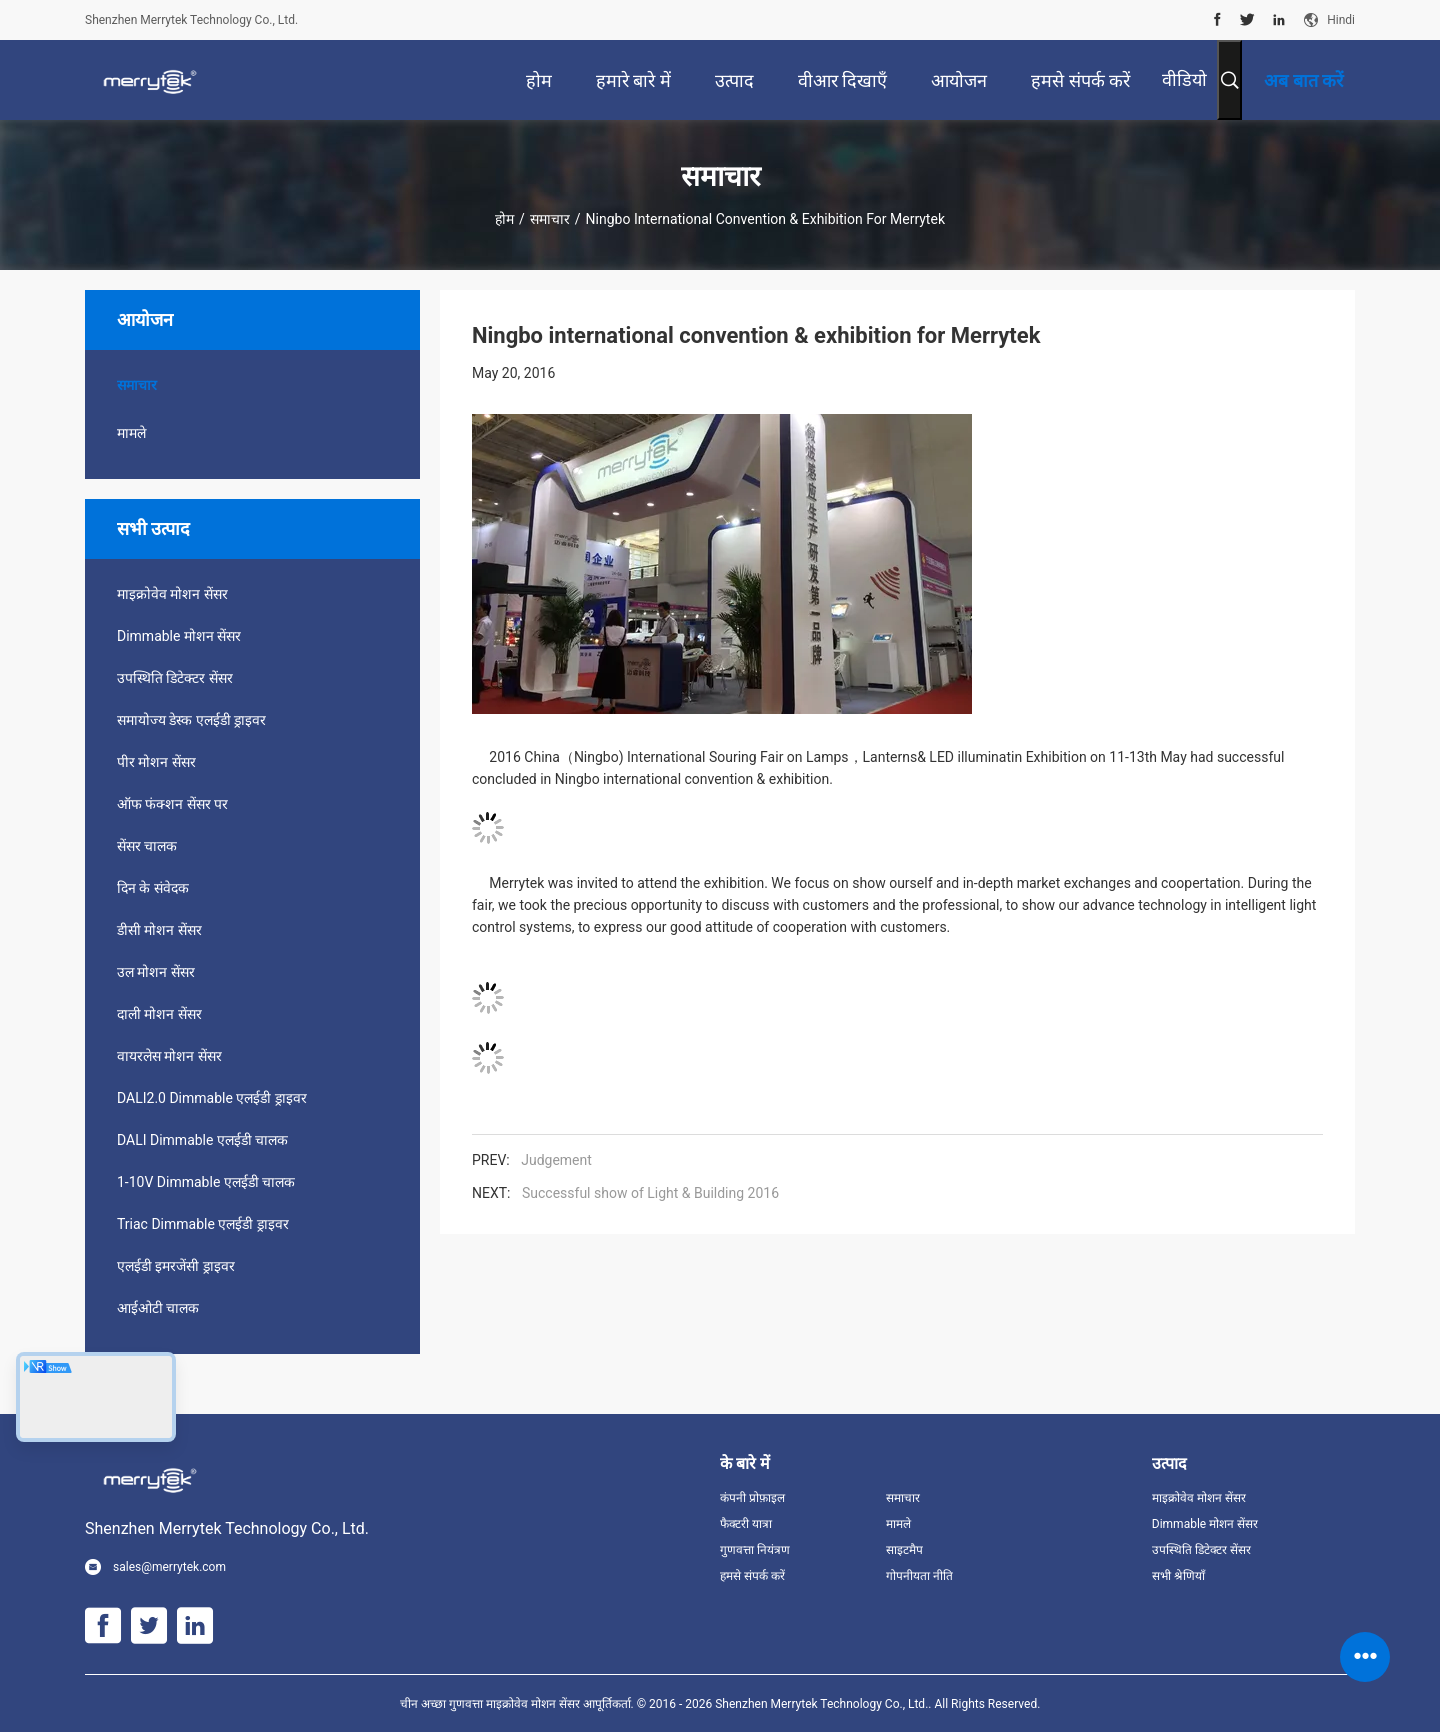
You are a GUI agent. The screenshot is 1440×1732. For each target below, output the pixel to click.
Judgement (556, 1160)
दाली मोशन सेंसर (159, 1014)
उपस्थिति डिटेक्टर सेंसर (175, 678)
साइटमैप (904, 1550)
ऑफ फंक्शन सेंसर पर (172, 804)
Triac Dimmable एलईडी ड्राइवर (203, 1224)
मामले (131, 433)
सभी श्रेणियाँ (1178, 1576)
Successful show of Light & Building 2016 (650, 1193)
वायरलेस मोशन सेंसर (169, 1056)
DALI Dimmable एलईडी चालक (202, 1140)
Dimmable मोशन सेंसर (179, 636)
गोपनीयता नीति (919, 1576)
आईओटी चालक (158, 1308)
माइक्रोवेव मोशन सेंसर (172, 594)
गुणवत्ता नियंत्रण (755, 1550)
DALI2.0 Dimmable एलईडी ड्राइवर (212, 1098)
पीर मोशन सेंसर (156, 762)
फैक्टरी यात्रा (746, 1524)
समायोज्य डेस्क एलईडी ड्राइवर (191, 720)
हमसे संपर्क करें (752, 1576)
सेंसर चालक (147, 846)
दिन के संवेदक (153, 888)
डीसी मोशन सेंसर (159, 930)
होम (504, 219)
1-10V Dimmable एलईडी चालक (206, 1182)
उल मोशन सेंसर (156, 972)
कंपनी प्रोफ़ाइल (752, 1498)
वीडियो (1184, 79)
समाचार (550, 219)
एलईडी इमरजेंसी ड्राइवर (176, 1266)
